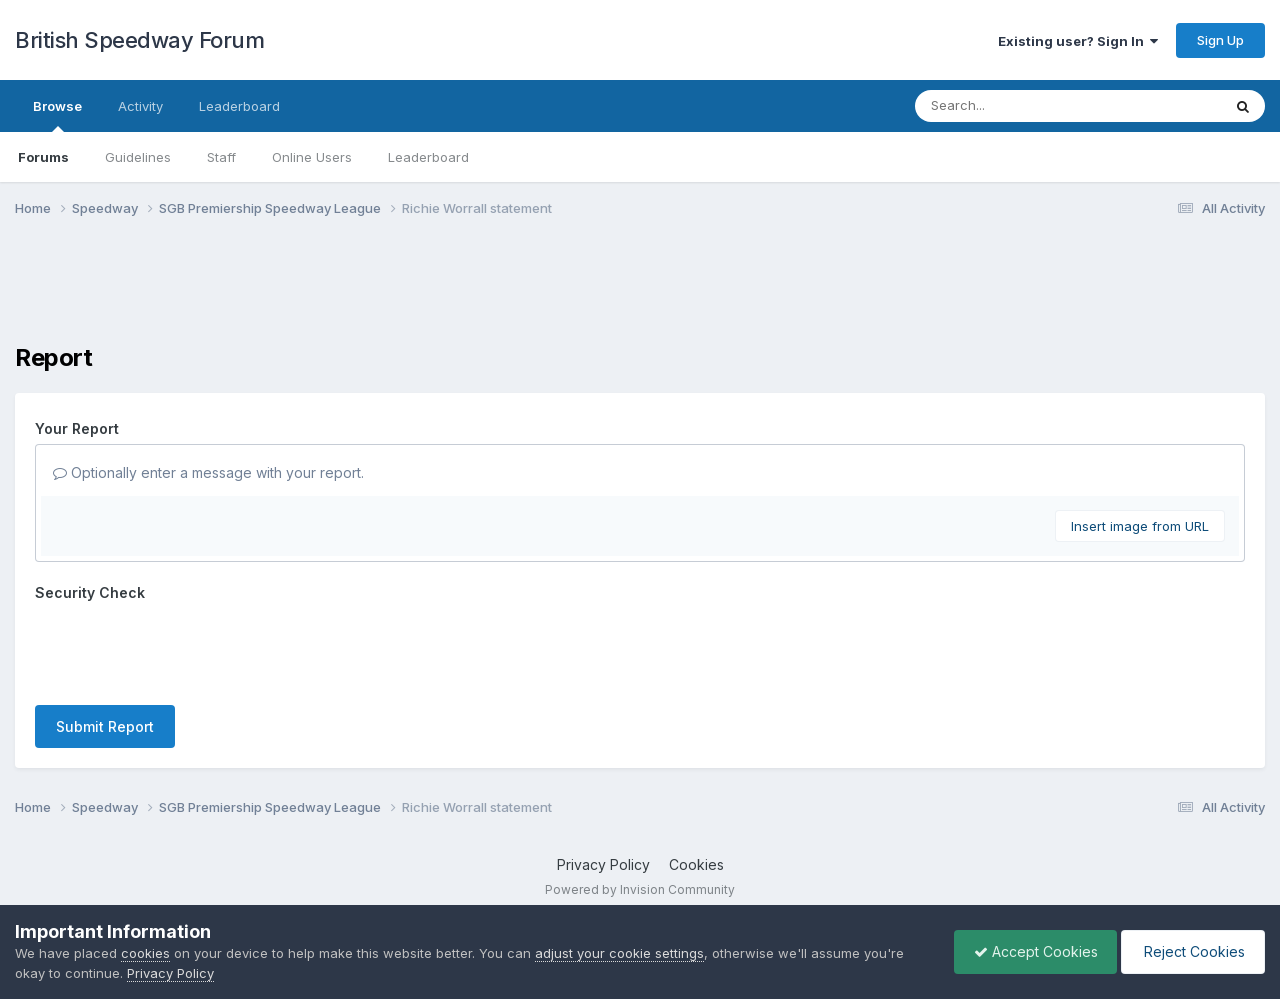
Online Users (312, 157)
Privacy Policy (603, 864)
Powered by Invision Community (640, 889)
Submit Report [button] (105, 726)
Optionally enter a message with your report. (208, 472)
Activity (140, 106)
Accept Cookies (1031, 951)
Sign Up (1220, 40)
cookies (145, 953)
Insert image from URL (1140, 526)
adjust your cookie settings (619, 953)
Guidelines (138, 157)
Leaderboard (428, 157)
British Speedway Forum (139, 40)
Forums (43, 157)
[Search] (1013, 106)
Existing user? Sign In (1078, 41)
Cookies (696, 864)
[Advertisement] (640, 293)
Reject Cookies (1191, 951)
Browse (57, 115)
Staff (221, 157)
